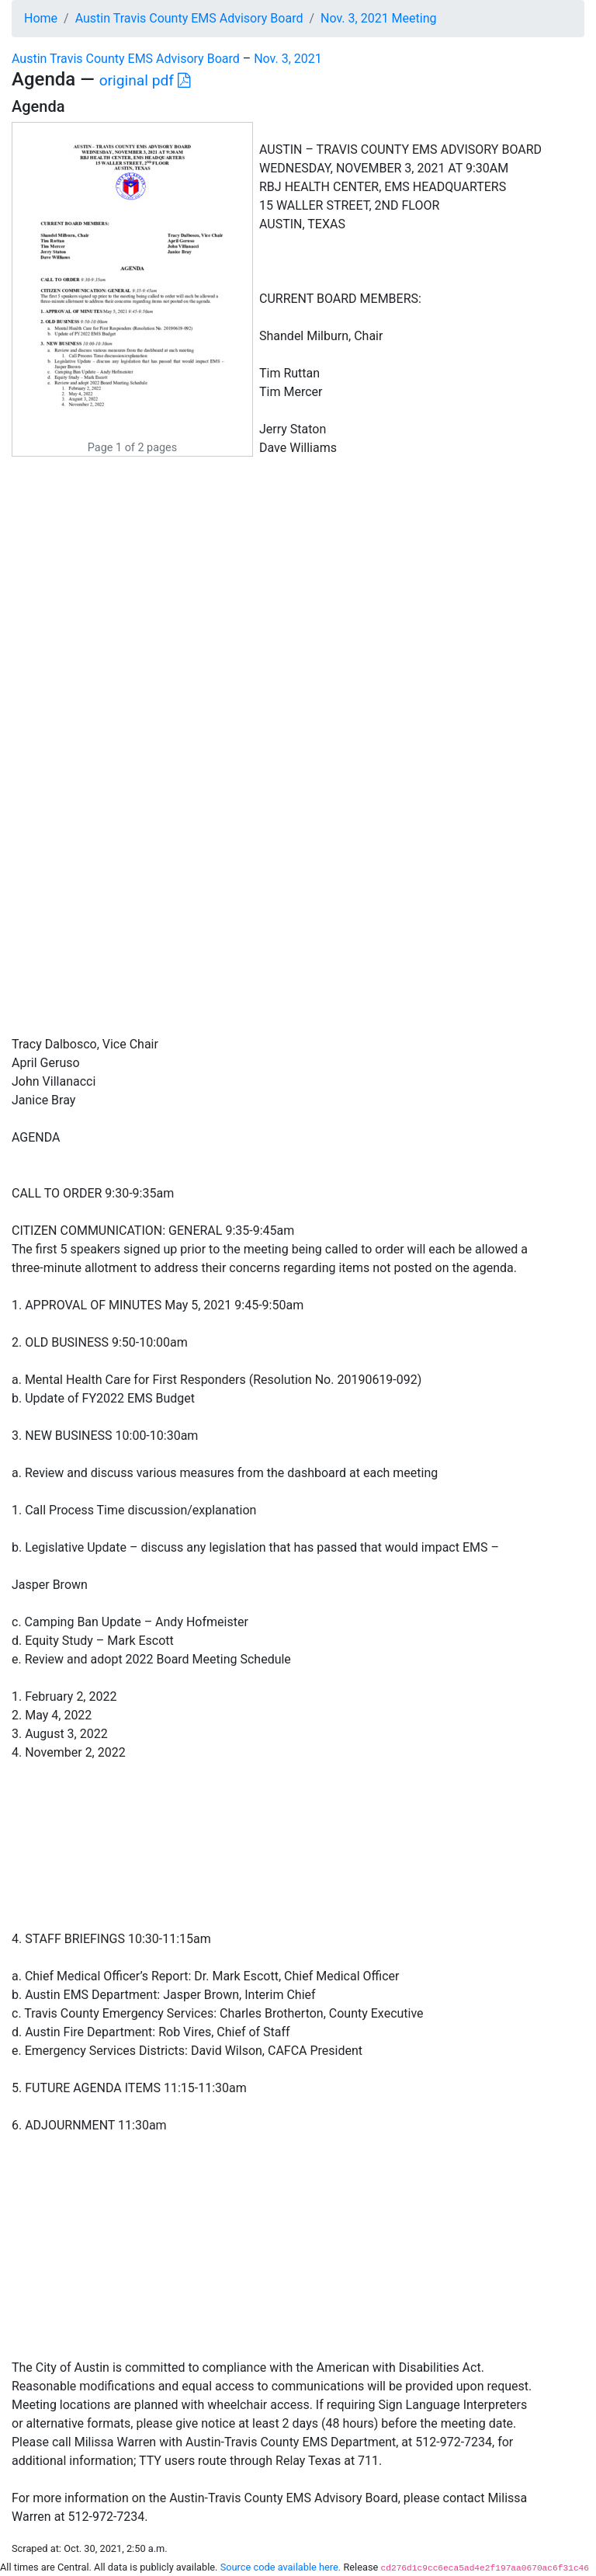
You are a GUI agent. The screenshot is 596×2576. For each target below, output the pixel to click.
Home (40, 18)
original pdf (144, 80)
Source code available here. (280, 2567)
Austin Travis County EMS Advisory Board (189, 18)
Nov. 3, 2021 (288, 58)
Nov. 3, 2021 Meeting (378, 18)
